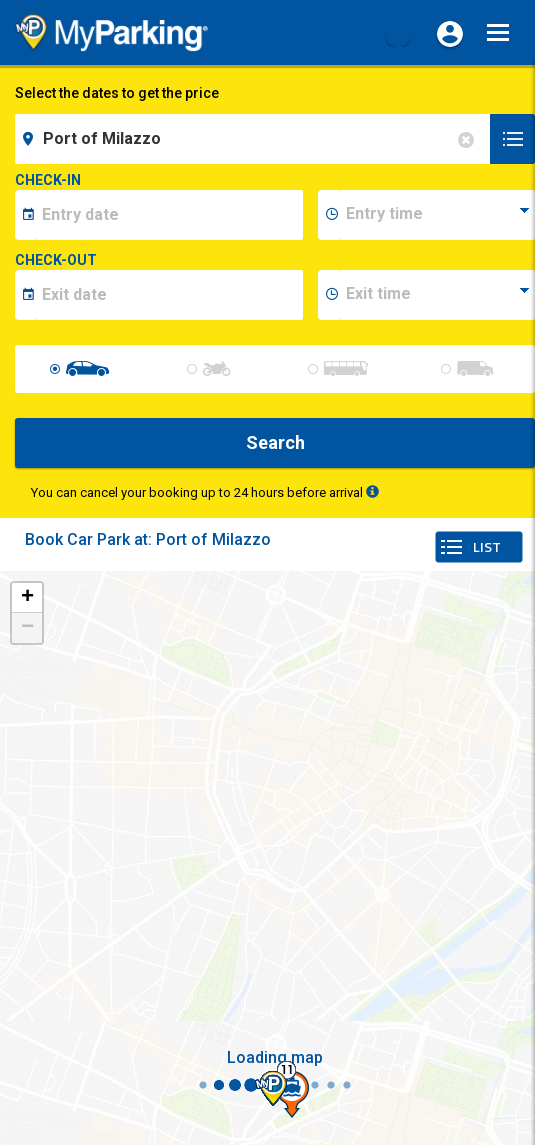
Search (275, 442)
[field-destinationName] (255, 139)
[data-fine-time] (437, 295)
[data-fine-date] (169, 295)
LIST (487, 546)
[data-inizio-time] (437, 215)
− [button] (27, 628)
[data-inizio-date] (169, 215)
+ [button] (27, 598)
